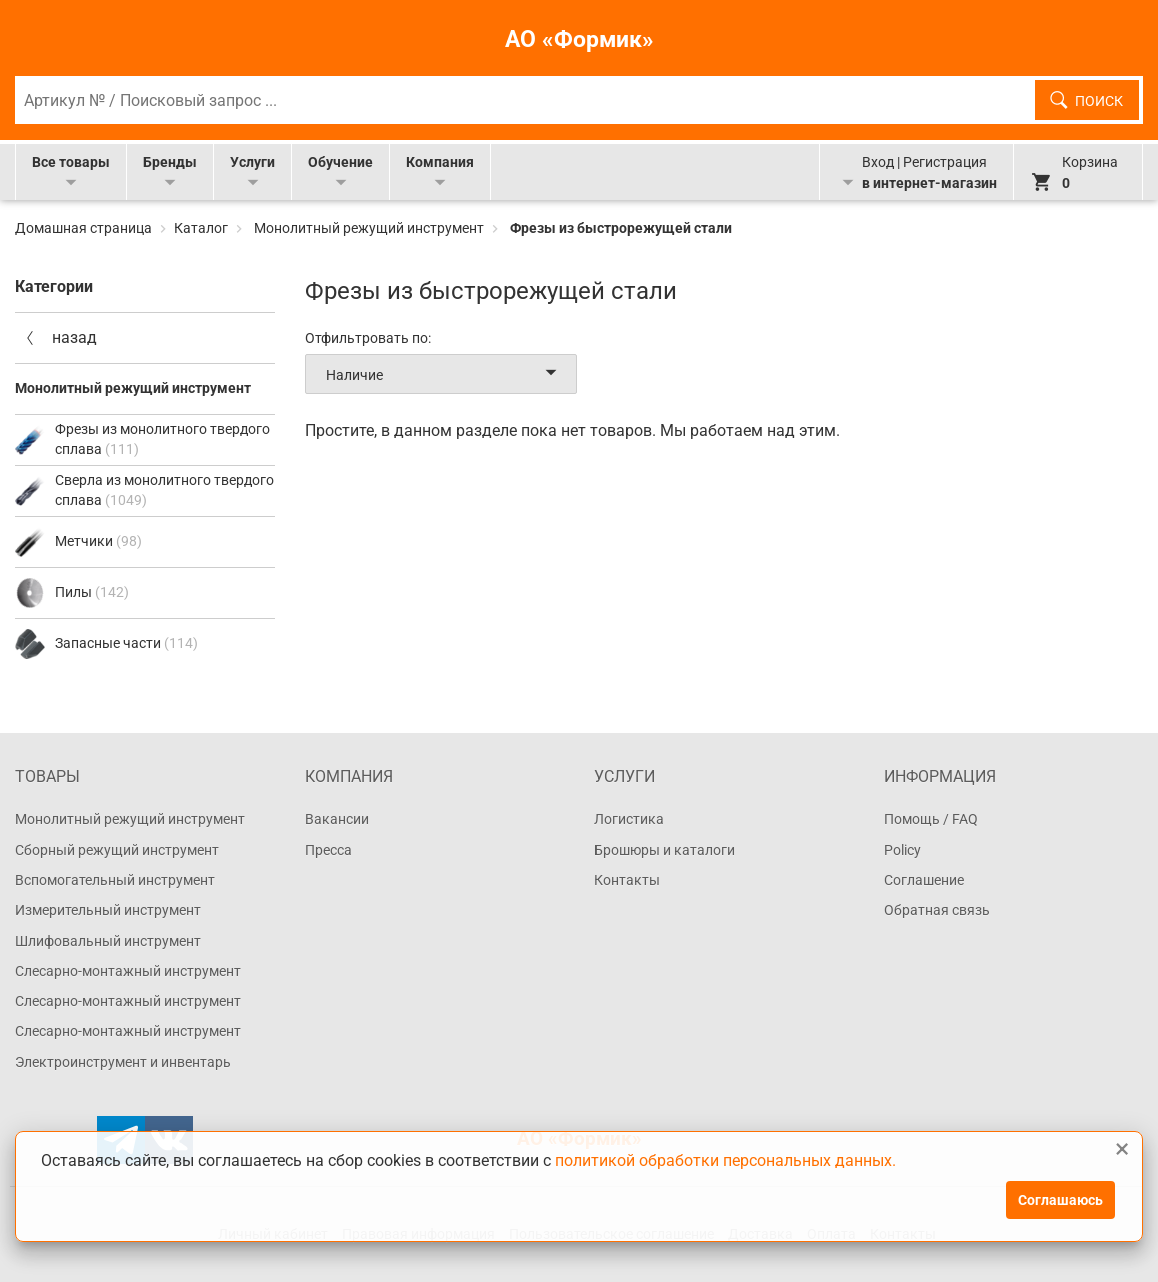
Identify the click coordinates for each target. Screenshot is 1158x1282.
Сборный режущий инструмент (117, 850)
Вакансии (337, 819)
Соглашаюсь (1060, 1200)
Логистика (629, 819)
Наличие (445, 374)
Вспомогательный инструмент (115, 880)
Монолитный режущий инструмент (369, 228)
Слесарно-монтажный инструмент (128, 971)
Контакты (627, 880)
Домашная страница (85, 228)
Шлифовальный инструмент (108, 941)
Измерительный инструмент (108, 910)
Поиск (1099, 101)
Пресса (328, 850)
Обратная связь (937, 910)
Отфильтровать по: (368, 338)
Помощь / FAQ (931, 819)
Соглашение (924, 880)
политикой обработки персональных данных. (725, 1161)
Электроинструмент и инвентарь (123, 1062)
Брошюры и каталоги (664, 850)
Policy (902, 850)
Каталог (201, 228)
